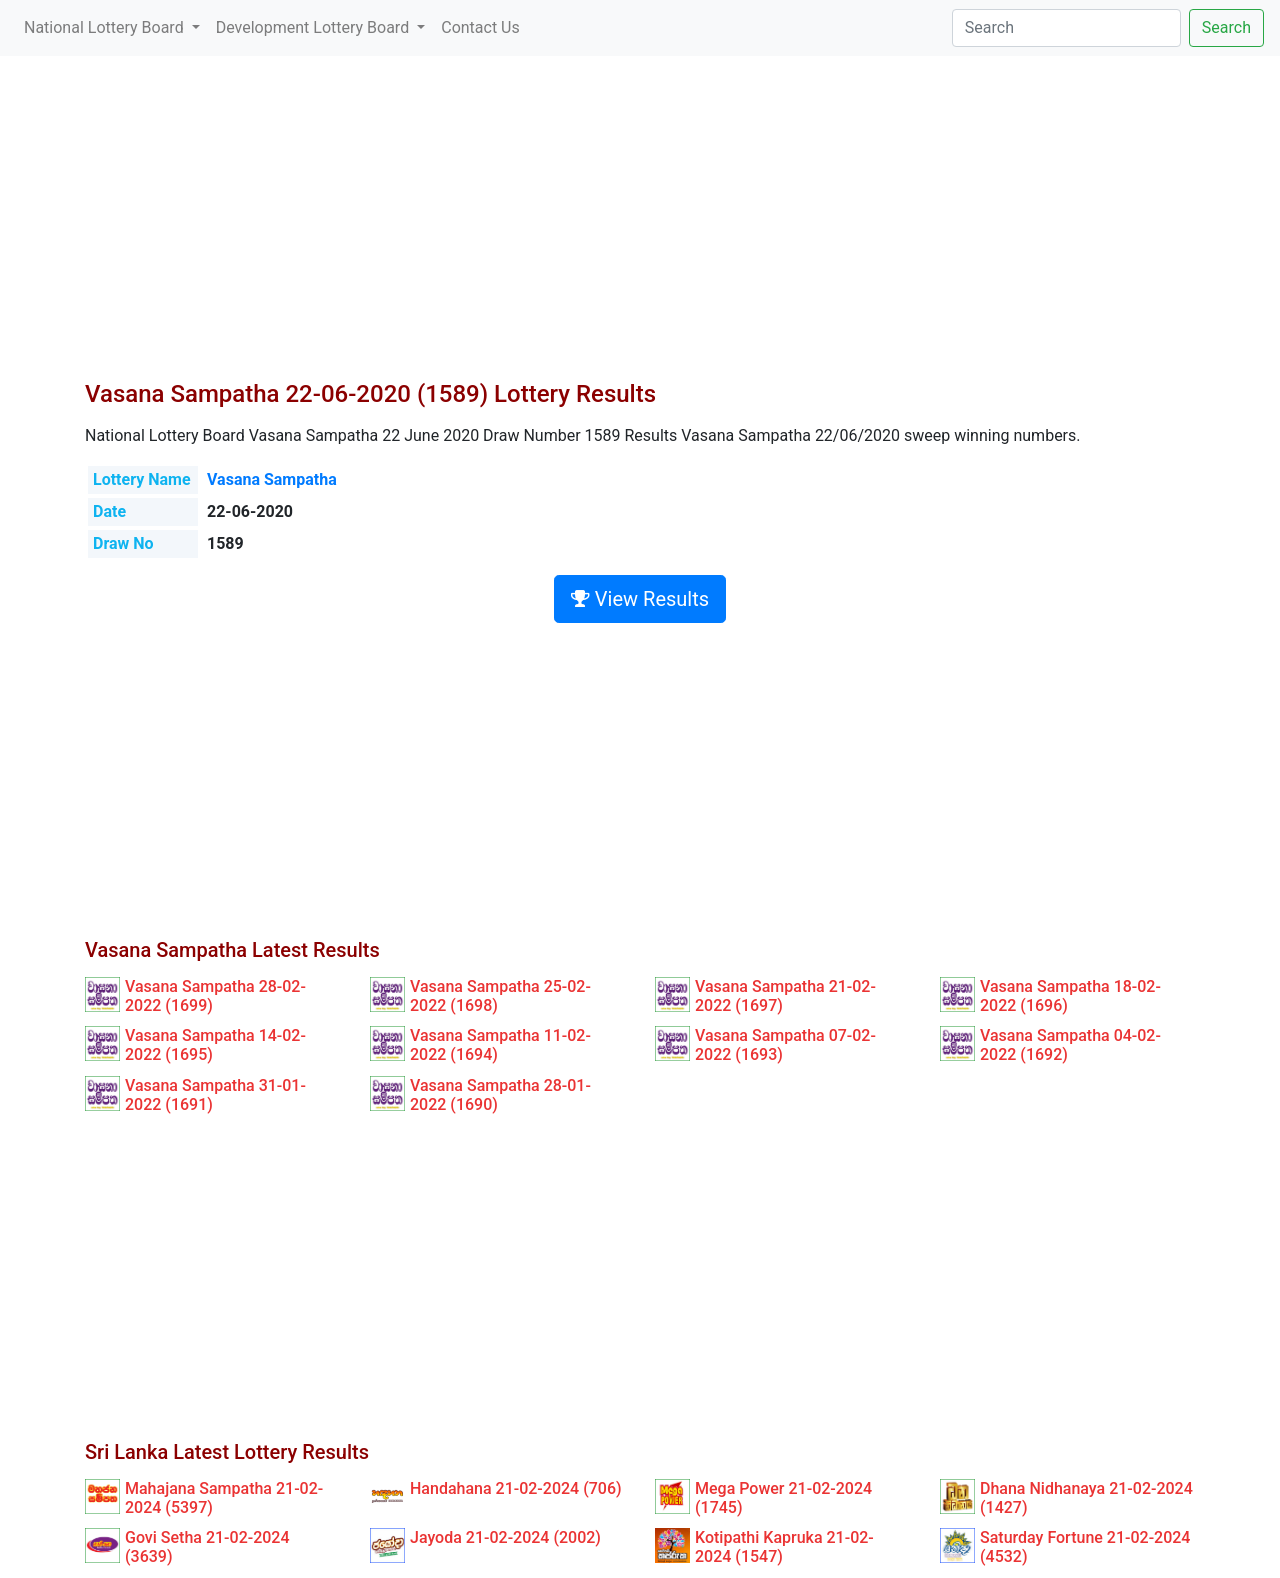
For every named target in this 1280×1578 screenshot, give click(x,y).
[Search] (1066, 28)
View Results (640, 599)
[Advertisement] (640, 230)
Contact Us (480, 27)
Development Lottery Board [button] (314, 27)
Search (1226, 27)
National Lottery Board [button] (106, 27)
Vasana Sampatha (272, 479)
